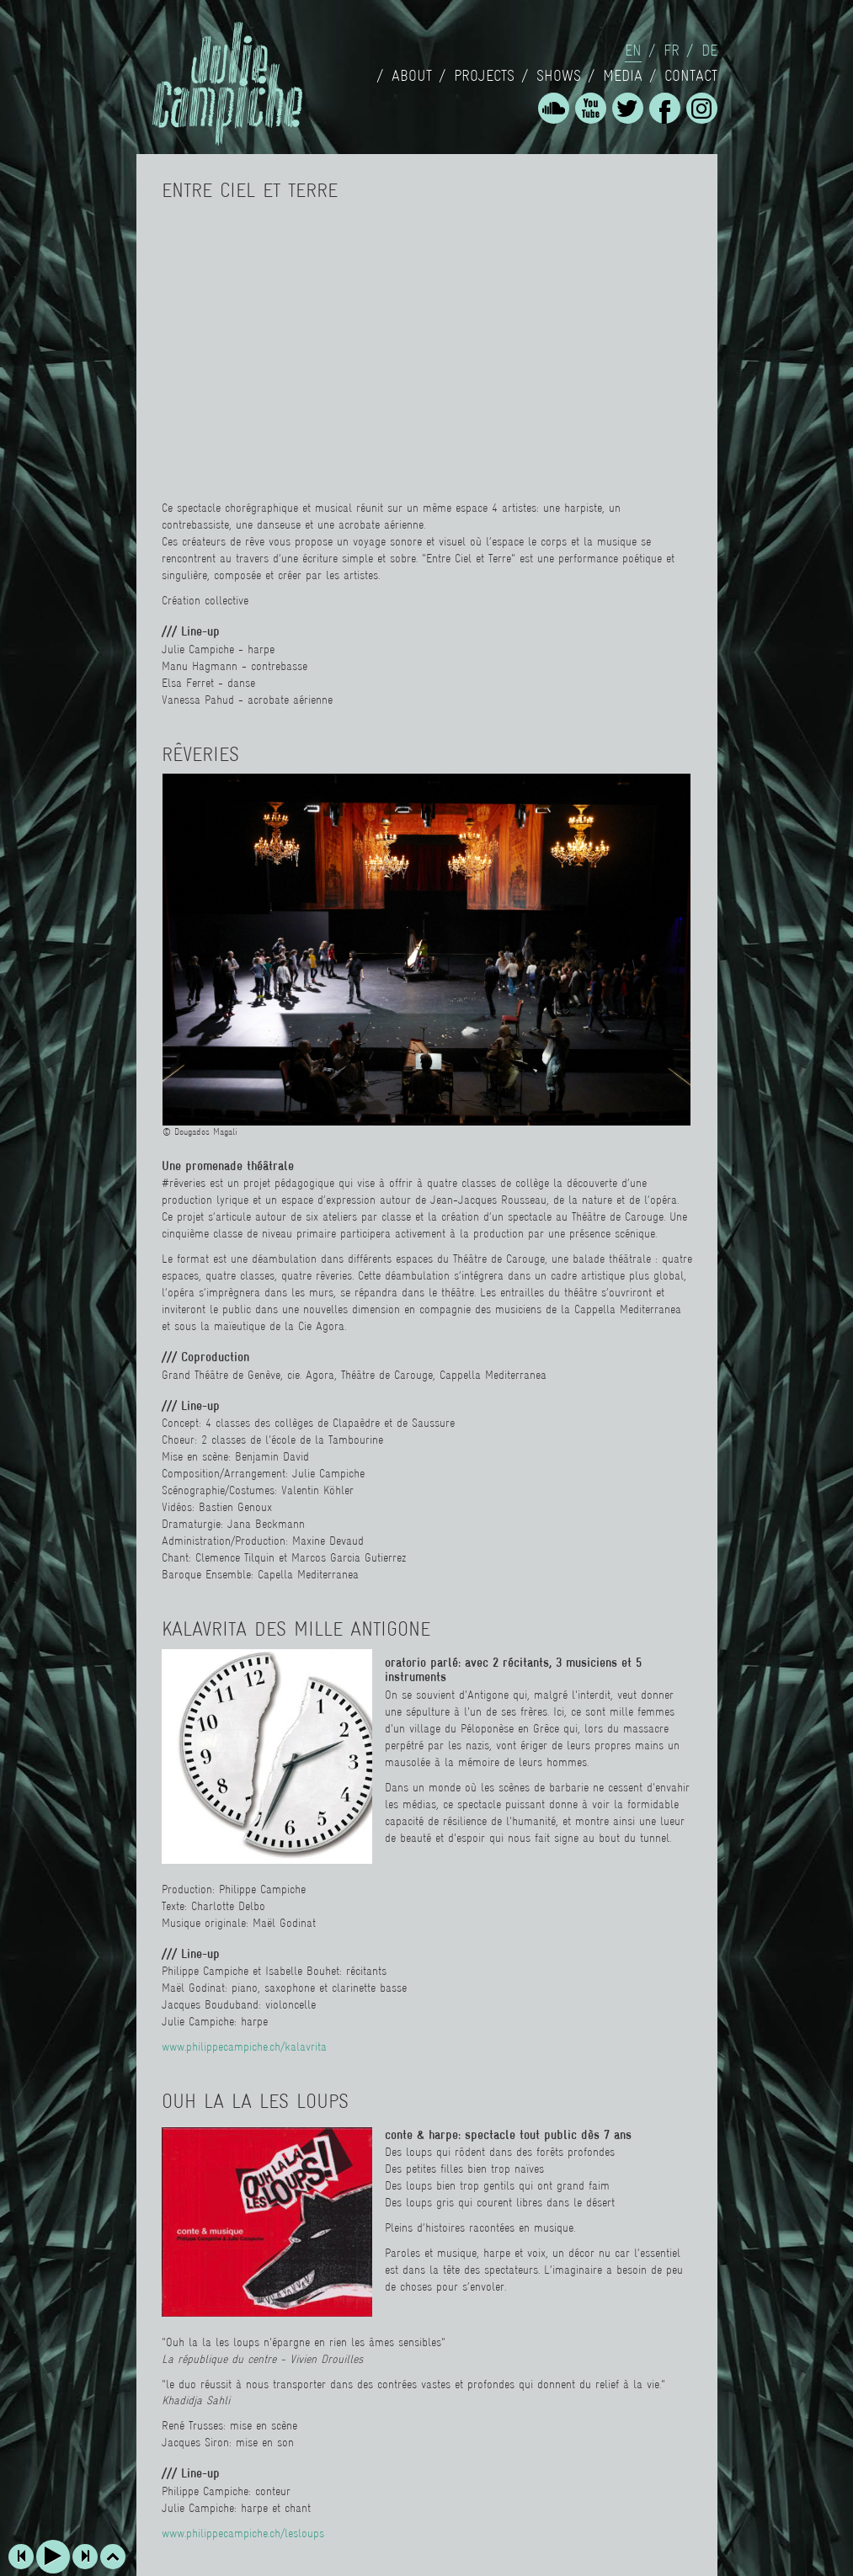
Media (622, 75)
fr (672, 50)
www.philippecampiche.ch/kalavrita (244, 2046)
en (633, 50)
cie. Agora (310, 1374)
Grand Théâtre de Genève (221, 1374)
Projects (484, 75)
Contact (690, 75)
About (412, 75)
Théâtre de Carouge (387, 1374)
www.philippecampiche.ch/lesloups (243, 2533)
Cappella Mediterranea (493, 1374)
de (709, 50)
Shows (558, 75)
